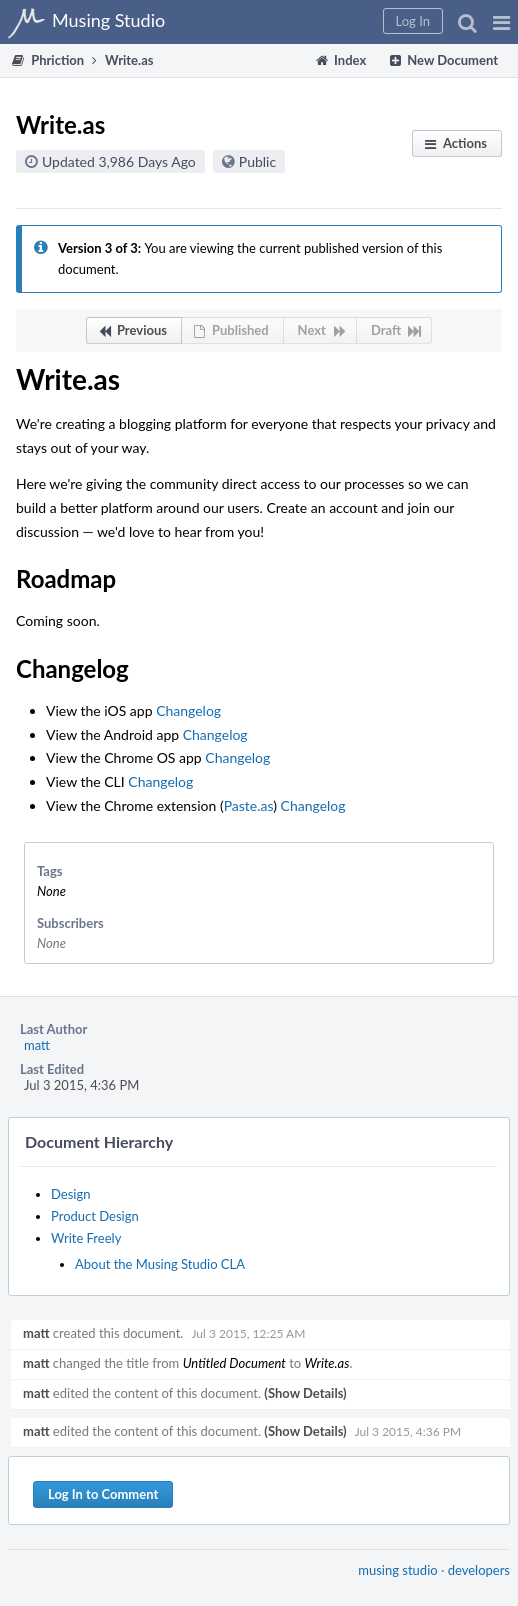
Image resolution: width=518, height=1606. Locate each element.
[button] (501, 22)
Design (70, 1194)
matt (37, 1045)
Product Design (95, 1216)
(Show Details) (305, 1393)
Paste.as (249, 805)
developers (479, 1570)
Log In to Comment (103, 1494)
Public (257, 161)
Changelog (188, 710)
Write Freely (86, 1238)
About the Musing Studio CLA (160, 1264)
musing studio (397, 1570)
